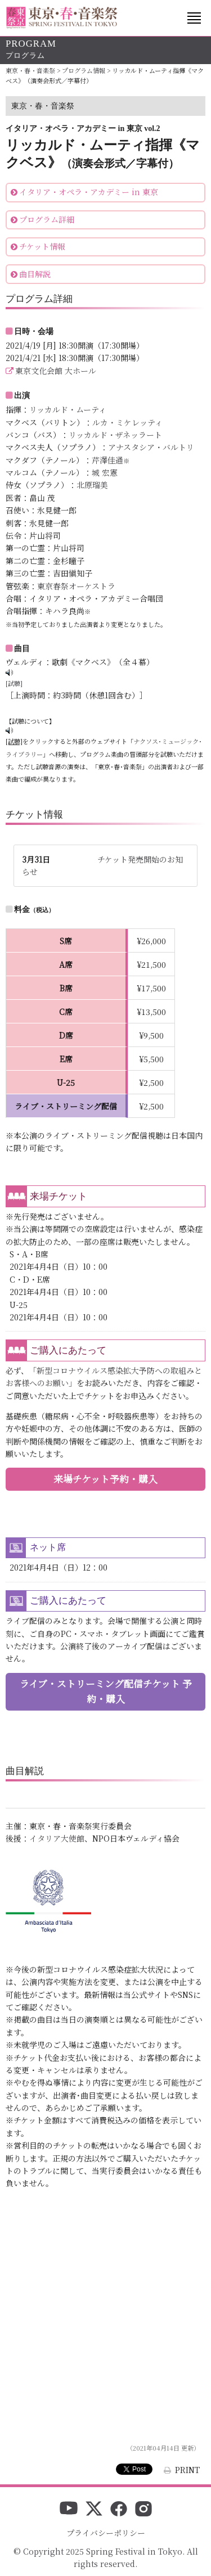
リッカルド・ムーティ (67, 409)
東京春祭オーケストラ (76, 586)
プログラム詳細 (46, 219)
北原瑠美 (92, 484)
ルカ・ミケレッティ (127, 422)
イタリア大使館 (56, 1838)
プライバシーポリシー (105, 2532)
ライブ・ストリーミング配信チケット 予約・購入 (106, 1691)
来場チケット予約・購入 (105, 1479)
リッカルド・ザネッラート (115, 434)
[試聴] (14, 683)
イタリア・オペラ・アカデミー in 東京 (88, 191)
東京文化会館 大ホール (55, 370)
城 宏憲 (105, 472)
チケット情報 (42, 246)
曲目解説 (35, 273)
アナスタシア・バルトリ (151, 447)
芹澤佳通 (107, 460)
